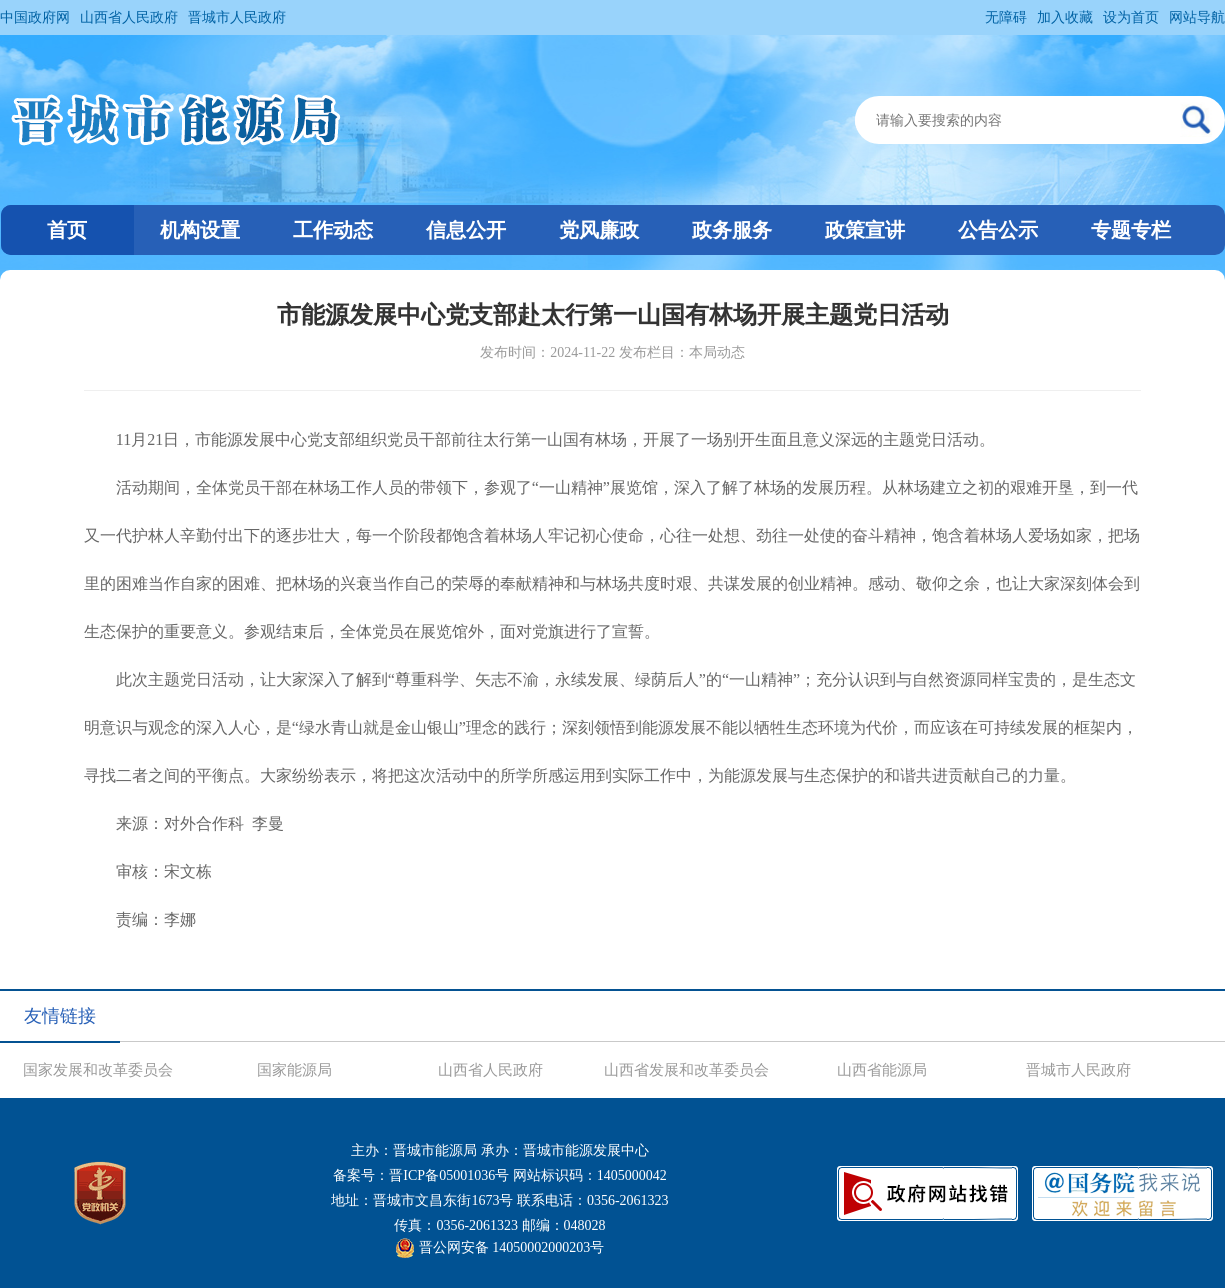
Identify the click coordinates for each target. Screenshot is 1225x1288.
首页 (67, 230)
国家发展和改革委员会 (98, 1070)
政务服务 (732, 230)
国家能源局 (294, 1070)
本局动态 (717, 352)
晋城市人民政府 (237, 17)
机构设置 (200, 230)
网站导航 (1197, 17)
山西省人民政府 (129, 17)
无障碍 (1006, 17)
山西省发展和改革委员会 (686, 1070)
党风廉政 (599, 230)
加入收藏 (1065, 17)
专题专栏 (1131, 230)
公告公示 (998, 230)
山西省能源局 (882, 1070)
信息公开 (466, 230)
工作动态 (333, 230)
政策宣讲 (865, 230)
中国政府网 (35, 17)
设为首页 (1131, 17)
